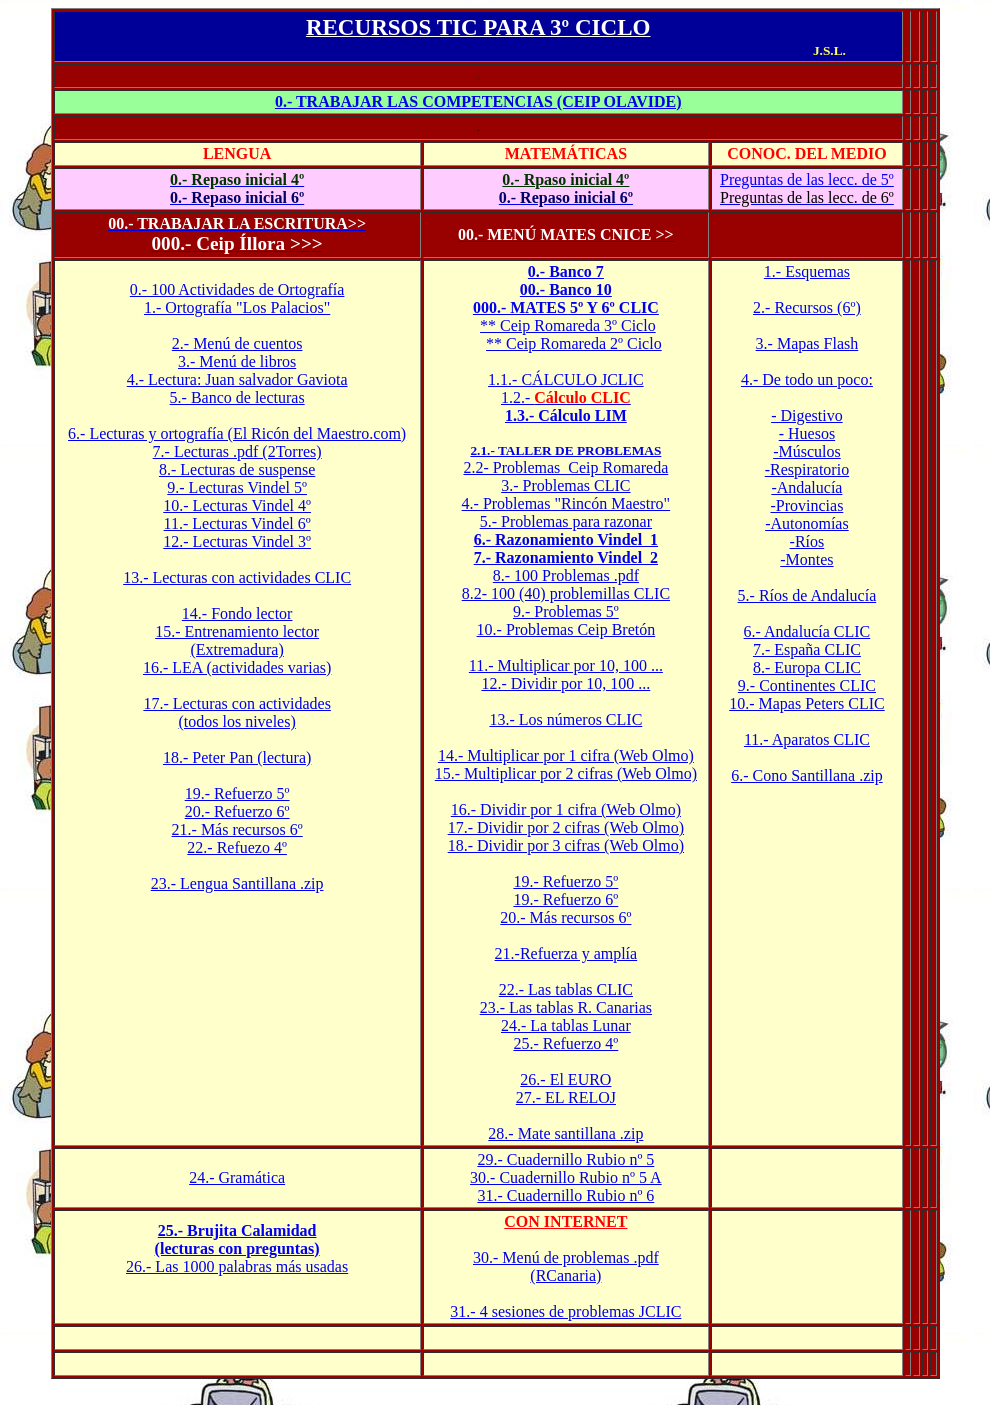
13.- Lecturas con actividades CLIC (237, 577)
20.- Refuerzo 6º (237, 811)
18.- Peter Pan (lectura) (237, 757)
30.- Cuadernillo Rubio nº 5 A (566, 1177)
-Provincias (806, 505)
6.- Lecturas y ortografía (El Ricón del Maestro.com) (237, 433)
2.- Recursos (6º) (807, 307)
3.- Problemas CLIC (565, 485)
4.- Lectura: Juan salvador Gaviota (237, 379)
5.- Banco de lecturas (237, 397)
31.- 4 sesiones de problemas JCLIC (565, 1311)
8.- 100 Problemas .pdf (566, 575)
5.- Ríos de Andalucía (807, 595)
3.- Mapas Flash (807, 343)
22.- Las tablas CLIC (566, 989)
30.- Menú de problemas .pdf (566, 1257)
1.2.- (566, 397)
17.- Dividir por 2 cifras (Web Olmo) (566, 827)
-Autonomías (807, 523)
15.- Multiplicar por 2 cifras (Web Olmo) (566, 773)
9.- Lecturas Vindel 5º (237, 487)
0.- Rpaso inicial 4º (565, 179)
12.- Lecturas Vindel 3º (237, 541)
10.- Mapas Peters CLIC (807, 703)
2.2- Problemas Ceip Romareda (565, 467)
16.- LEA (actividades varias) (237, 667)
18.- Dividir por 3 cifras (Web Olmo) (566, 845)
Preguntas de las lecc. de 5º (807, 179)
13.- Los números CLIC (565, 719)
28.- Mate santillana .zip (565, 1133)
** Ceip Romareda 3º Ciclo (568, 325)
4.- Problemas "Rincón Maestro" (566, 503)
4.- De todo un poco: (807, 379)
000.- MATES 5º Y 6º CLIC (566, 307)
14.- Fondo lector (237, 613)
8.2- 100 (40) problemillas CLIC (566, 593)
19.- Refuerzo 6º (565, 899)
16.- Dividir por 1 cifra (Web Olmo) (566, 809)
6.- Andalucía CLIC (807, 631)
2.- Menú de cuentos (237, 343)
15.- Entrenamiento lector (237, 631)
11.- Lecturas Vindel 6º (237, 523)
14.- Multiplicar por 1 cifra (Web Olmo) (566, 755)
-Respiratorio (807, 469)
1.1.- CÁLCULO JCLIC (566, 379)
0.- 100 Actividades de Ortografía (237, 289)
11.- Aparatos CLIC (807, 739)
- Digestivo (807, 415)
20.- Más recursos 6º (565, 917)
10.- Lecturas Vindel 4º (237, 505)
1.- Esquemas (807, 271)
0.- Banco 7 (566, 271)
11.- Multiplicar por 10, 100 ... (566, 665)
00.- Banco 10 (566, 289)
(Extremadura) (236, 649)
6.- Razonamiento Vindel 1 (566, 539)
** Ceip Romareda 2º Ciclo (574, 343)
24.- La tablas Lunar (566, 1025)
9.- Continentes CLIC (807, 685)
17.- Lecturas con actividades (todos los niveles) (236, 712)
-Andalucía (806, 487)
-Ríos (807, 541)
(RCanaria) (565, 1275)
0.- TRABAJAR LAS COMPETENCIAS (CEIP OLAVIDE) (478, 101)
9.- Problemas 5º (566, 611)
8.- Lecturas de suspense (237, 469)
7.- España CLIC (807, 649)
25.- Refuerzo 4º (565, 1043)
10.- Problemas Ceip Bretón (566, 629)
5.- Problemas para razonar (566, 521)
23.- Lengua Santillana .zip (237, 883)
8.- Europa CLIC (807, 667)
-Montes (806, 559)
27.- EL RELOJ (566, 1097)
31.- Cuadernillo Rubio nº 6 (565, 1195)
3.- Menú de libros (237, 361)
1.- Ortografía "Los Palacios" (237, 307)
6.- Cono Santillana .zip (807, 775)
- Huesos (807, 433)
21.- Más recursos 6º (237, 829)
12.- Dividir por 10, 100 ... (565, 683)
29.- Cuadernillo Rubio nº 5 (565, 1159)
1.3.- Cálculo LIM (566, 415)
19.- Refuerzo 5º (237, 793)
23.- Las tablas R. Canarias (566, 1007)
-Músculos (807, 451)
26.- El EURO (565, 1079)
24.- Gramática (237, 1177)
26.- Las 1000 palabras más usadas (237, 1266)
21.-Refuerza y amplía (566, 953)
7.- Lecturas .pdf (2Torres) (237, 451)
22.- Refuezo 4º (237, 847)
